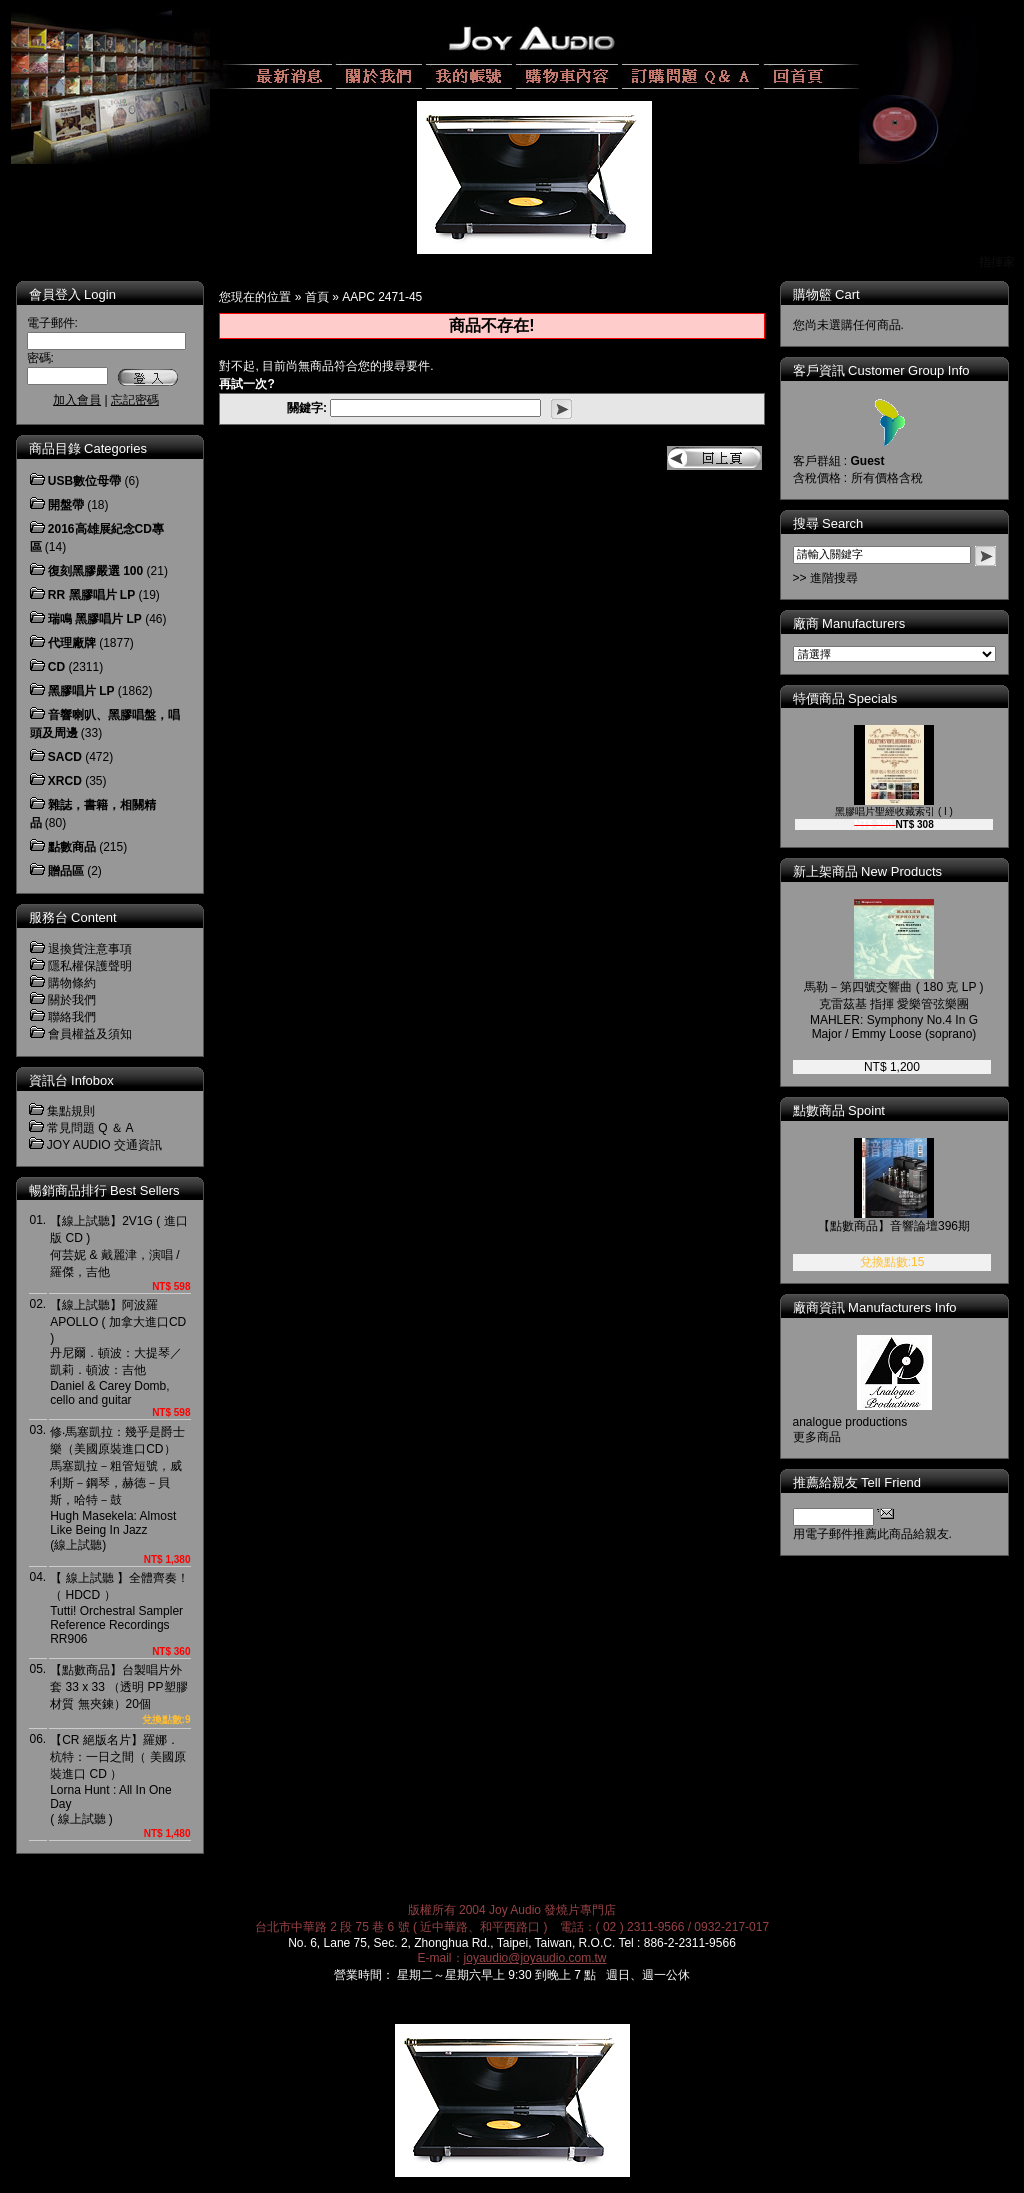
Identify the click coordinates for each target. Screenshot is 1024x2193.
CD (56, 667)
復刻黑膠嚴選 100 (95, 571)
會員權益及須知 (90, 1034)
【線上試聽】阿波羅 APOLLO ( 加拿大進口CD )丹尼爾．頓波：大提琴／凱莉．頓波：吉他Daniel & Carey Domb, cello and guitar (118, 1352)
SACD (65, 757)
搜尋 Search (828, 523)
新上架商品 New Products (868, 871)
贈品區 (66, 871)
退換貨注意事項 (90, 949)
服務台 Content (73, 917)
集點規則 (71, 1111)
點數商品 (72, 847)
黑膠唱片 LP (81, 691)
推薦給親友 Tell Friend (857, 1482)
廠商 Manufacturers (849, 623)
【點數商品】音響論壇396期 (894, 1226)
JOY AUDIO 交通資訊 (104, 1145)
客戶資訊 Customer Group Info (881, 370)
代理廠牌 (72, 643)
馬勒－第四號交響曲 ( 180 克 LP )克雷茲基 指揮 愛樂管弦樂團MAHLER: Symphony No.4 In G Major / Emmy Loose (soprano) (893, 1010)
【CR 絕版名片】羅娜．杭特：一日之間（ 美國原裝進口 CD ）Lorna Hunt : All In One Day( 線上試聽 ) (117, 1779)
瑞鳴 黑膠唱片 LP (95, 619)
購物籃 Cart (826, 294)
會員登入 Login (72, 294)
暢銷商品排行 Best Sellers (104, 1190)
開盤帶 (66, 505)
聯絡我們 (72, 1017)
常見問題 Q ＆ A (90, 1128)
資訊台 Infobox (71, 1080)
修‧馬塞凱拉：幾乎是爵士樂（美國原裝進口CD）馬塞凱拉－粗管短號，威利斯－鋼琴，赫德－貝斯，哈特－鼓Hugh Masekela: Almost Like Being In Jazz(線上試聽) (117, 1488)
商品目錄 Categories (88, 448)
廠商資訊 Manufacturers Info (875, 1307)
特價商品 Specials (845, 698)
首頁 (317, 297)
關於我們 (72, 1000)
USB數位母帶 (84, 481)
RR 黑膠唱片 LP (91, 595)
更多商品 (817, 1437)
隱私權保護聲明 (90, 966)
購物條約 (72, 983)
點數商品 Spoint (839, 1110)
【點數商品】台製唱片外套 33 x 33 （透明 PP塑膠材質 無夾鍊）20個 (118, 1687)
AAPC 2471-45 (382, 297)
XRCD (65, 781)
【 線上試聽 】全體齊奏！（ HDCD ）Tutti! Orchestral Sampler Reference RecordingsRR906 (119, 1608)
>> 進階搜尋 (825, 578)
